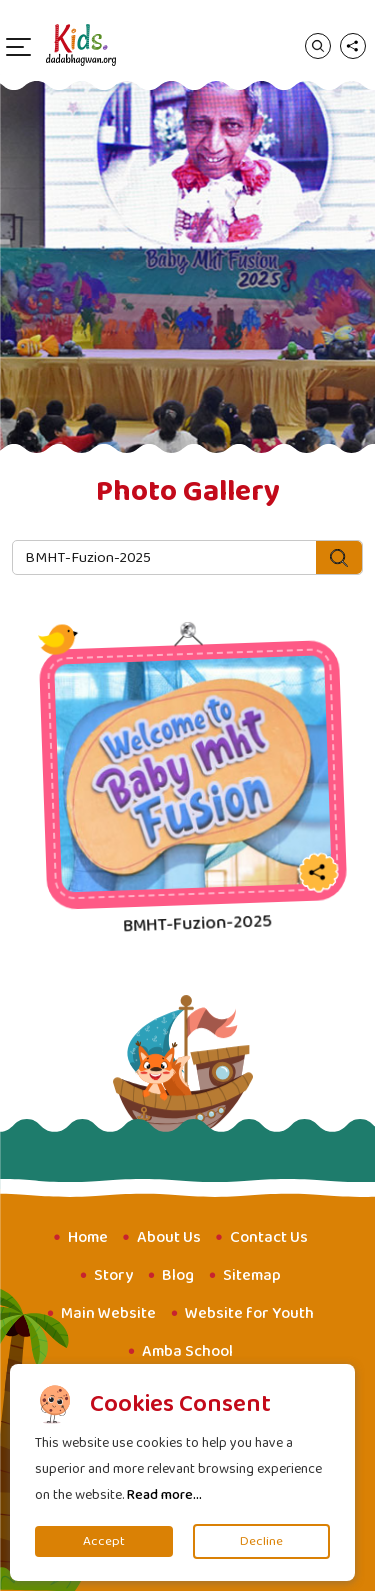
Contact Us (269, 1237)
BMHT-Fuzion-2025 (197, 923)
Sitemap (252, 1275)
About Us (169, 1237)
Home (88, 1237)
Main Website (108, 1313)
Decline (261, 1541)
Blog (178, 1275)
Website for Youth (249, 1313)
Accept (104, 1541)
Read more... (164, 1495)
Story (113, 1275)
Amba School (187, 1351)
